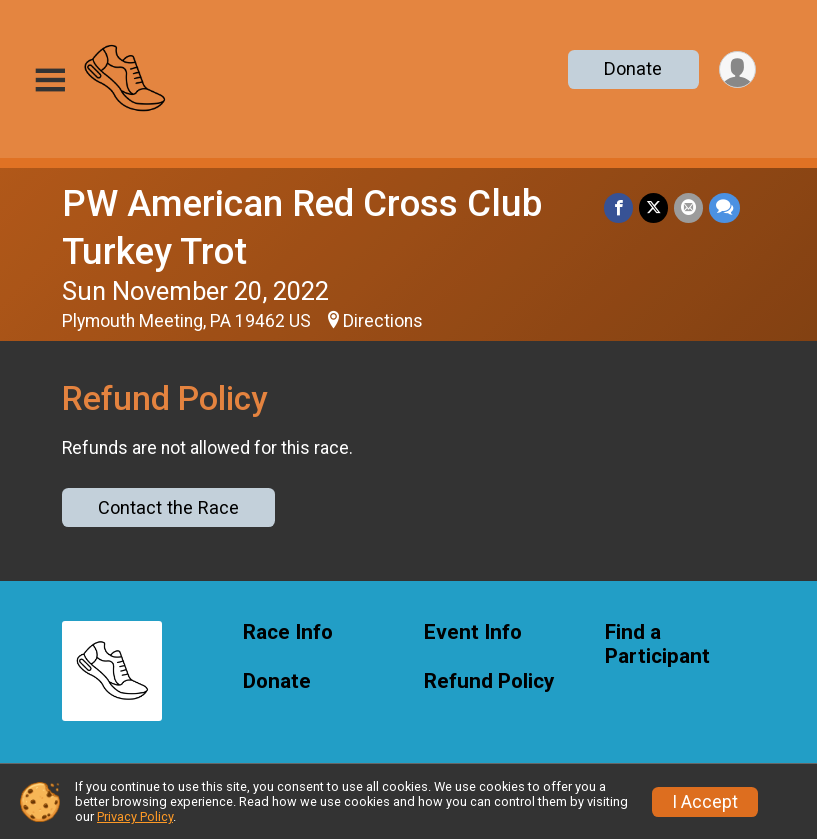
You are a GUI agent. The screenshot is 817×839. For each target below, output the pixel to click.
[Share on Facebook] (618, 207)
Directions (383, 321)
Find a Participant (657, 644)
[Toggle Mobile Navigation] (50, 80)
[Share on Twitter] (653, 207)
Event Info (473, 632)
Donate (633, 68)
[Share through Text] (724, 207)
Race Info (288, 632)
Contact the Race (168, 507)
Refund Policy (489, 681)
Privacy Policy (135, 816)
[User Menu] (737, 69)
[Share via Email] (688, 207)
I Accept (705, 802)
